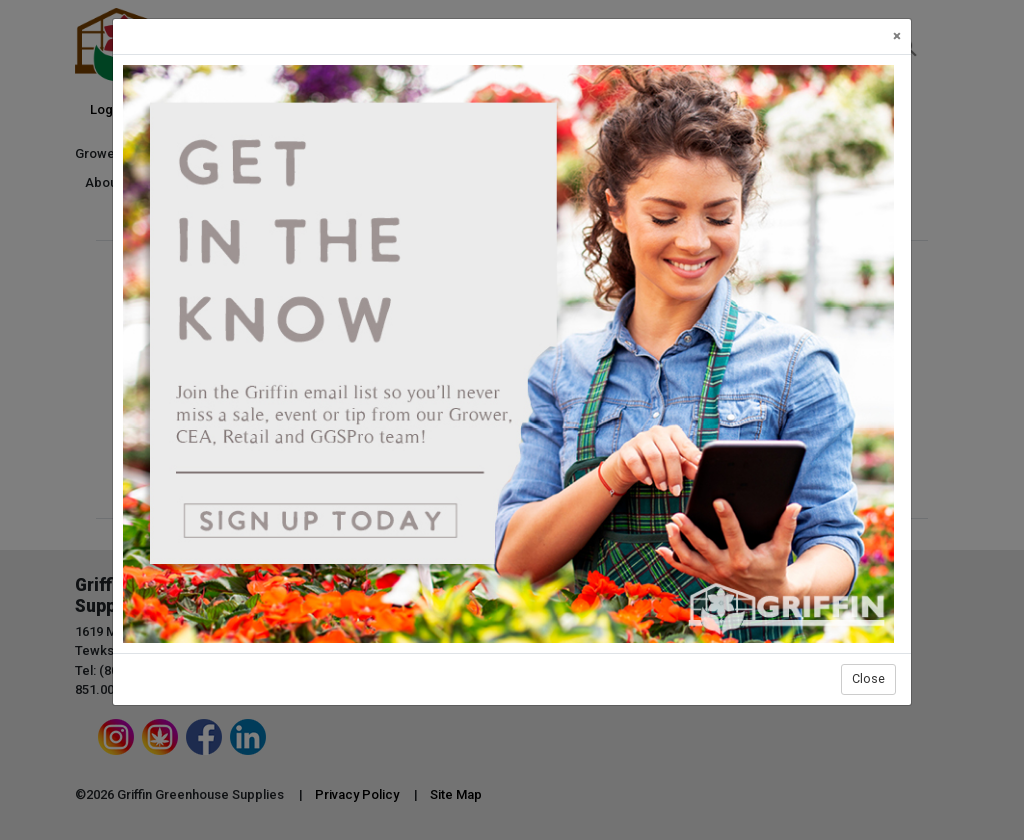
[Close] (897, 36)
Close (868, 678)
